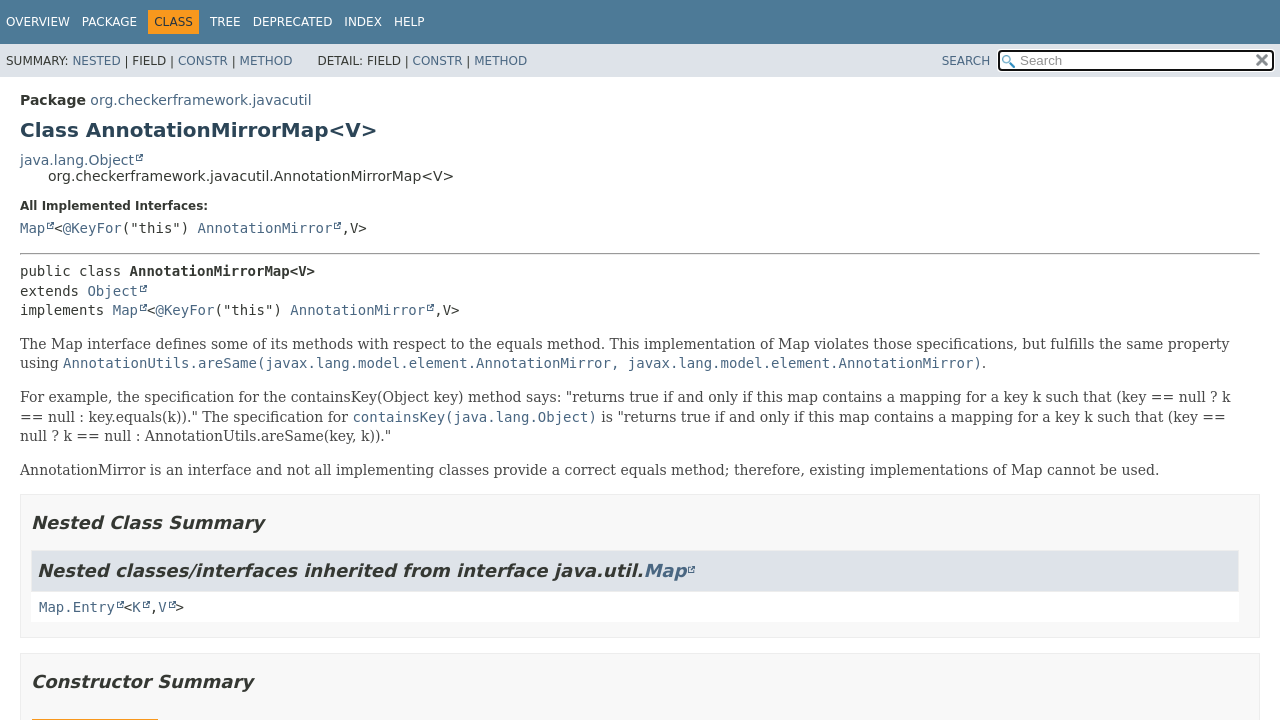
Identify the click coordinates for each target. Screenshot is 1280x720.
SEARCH (966, 61)
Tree (225, 22)
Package (109, 22)
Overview (38, 22)
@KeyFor (92, 228)
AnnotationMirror (265, 228)
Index (363, 22)
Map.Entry (77, 607)
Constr (203, 61)
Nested (96, 61)
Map (32, 228)
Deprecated (293, 22)
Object (112, 291)
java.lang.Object (77, 160)
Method (266, 61)
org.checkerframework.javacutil (200, 100)
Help (409, 22)
